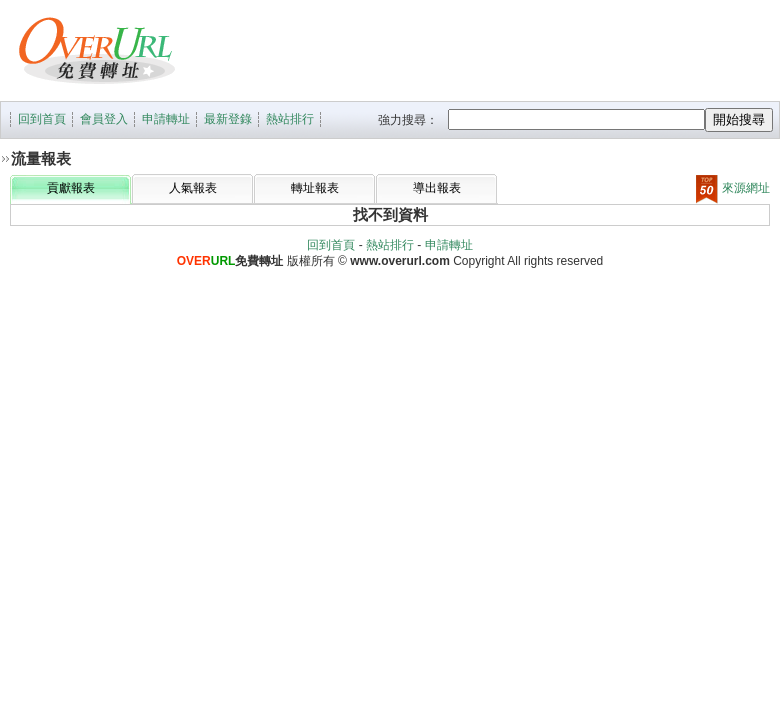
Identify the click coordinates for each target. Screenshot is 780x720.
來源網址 (733, 188)
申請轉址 (166, 119)
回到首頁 (42, 119)
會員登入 (104, 119)
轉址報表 (315, 188)
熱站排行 (290, 119)
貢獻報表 (71, 188)
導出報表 (437, 188)
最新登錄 (228, 119)
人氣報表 (193, 188)
